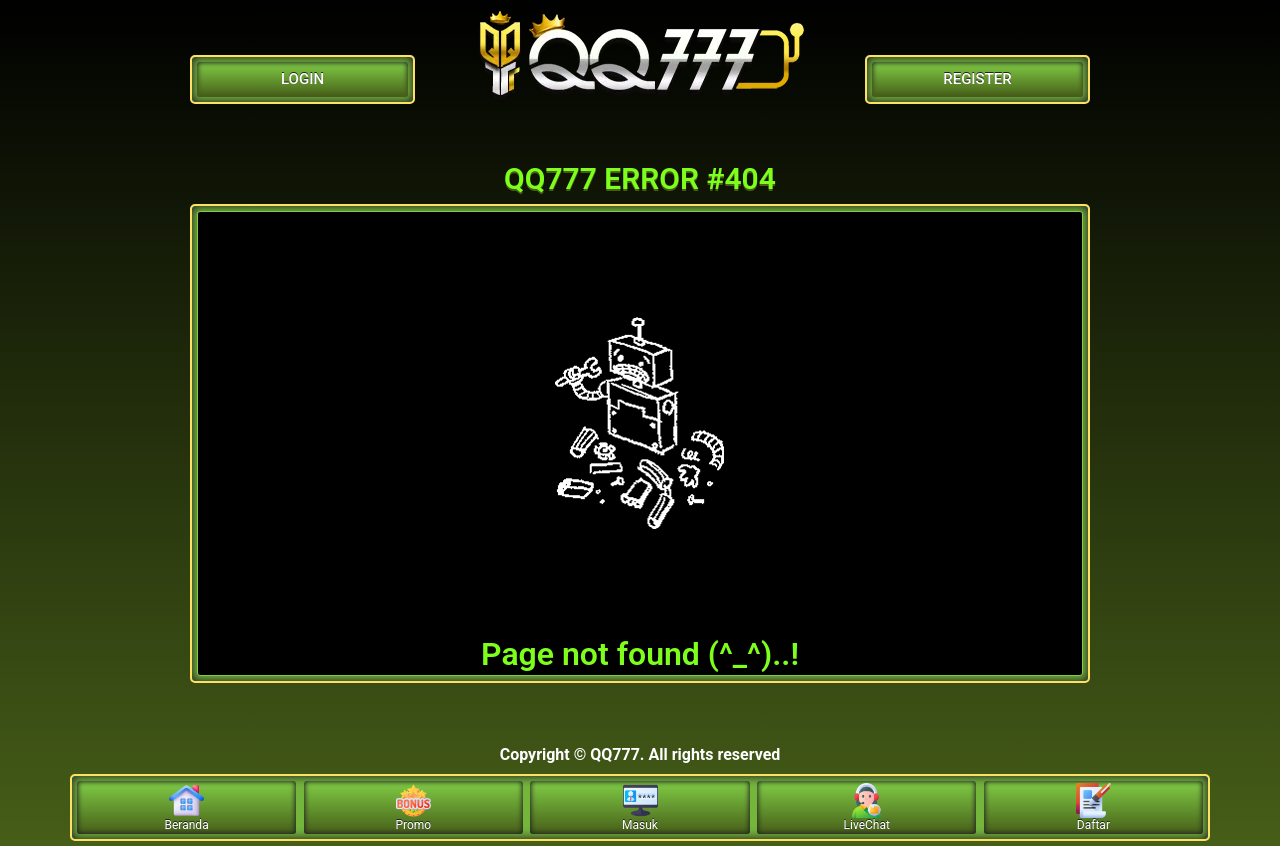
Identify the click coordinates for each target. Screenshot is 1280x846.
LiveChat (867, 807)
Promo (413, 807)
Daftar (1093, 807)
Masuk (640, 807)
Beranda (187, 807)
